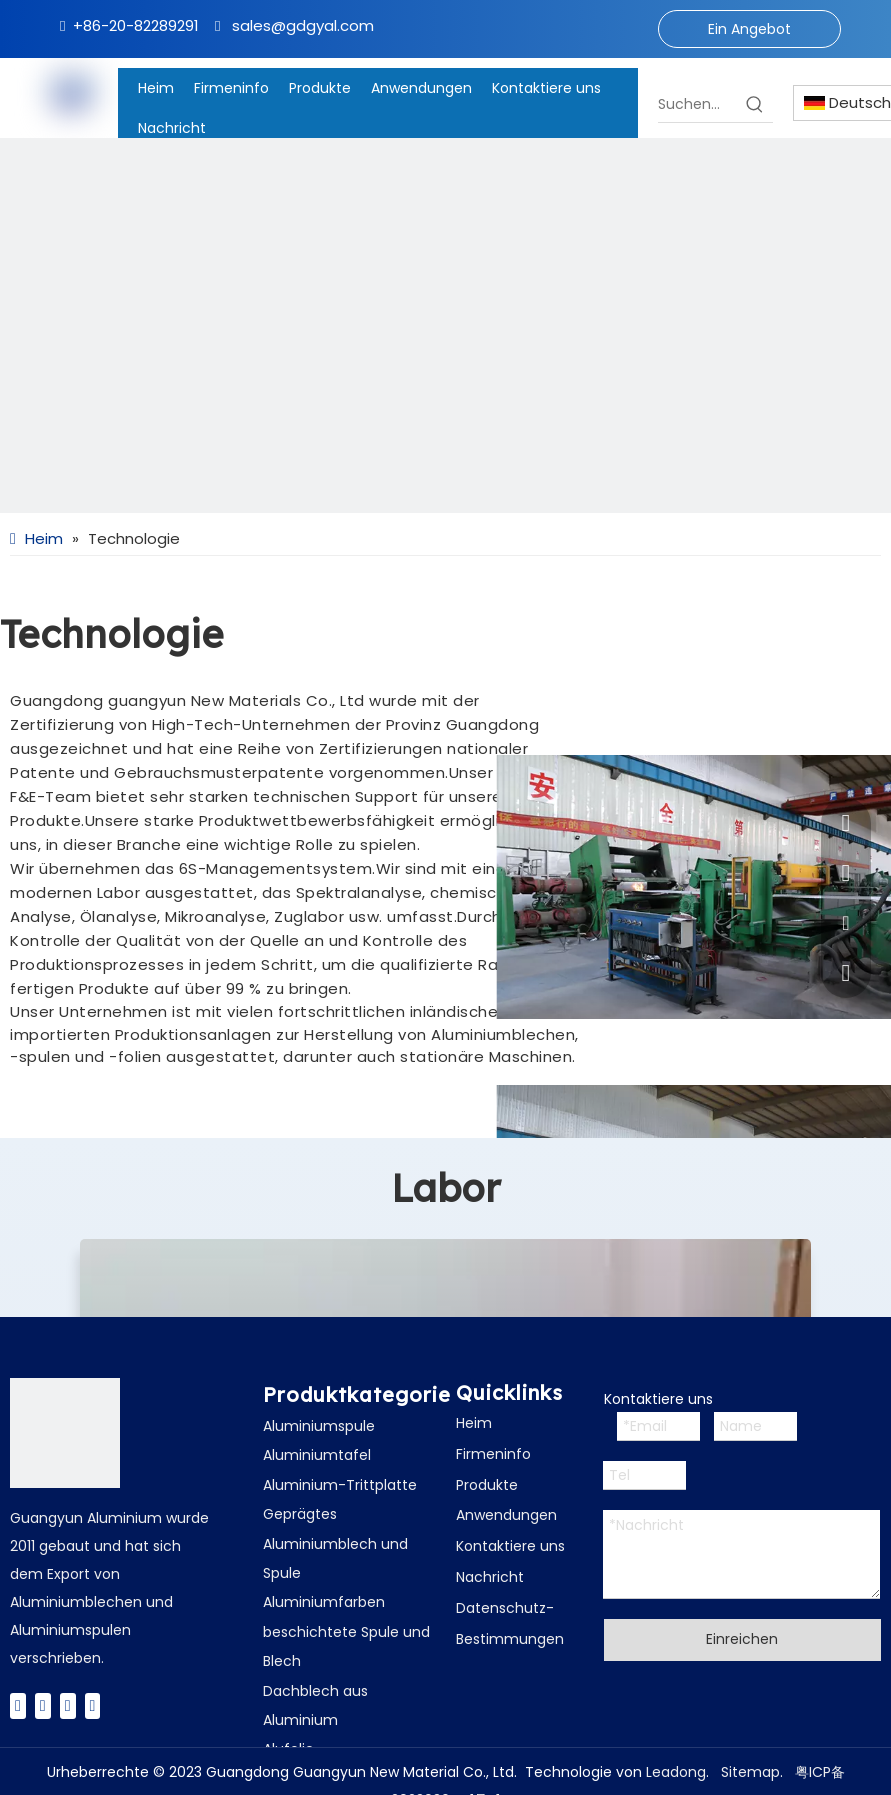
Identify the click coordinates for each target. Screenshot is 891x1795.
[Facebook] (18, 1705)
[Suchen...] (697, 104)
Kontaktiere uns (510, 1546)
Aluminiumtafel (317, 1455)
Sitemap (750, 1772)
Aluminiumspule (319, 1426)
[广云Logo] (65, 1433)
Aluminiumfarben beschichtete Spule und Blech (346, 1631)
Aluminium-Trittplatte (340, 1485)
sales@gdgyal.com (303, 25)
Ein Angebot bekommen (749, 33)
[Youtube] (68, 1705)
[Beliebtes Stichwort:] (755, 104)
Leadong (676, 1772)
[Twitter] (43, 1705)
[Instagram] (93, 1705)
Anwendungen (506, 1515)
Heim (474, 1423)
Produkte (487, 1485)
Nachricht (490, 1577)
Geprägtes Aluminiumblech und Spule (335, 1543)
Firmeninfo (493, 1454)
